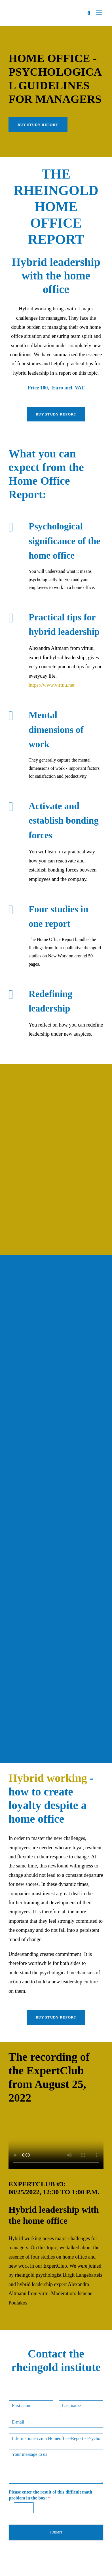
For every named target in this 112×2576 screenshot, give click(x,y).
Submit (56, 2532)
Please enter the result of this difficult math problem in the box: (50, 2495)
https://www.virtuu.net (52, 685)
